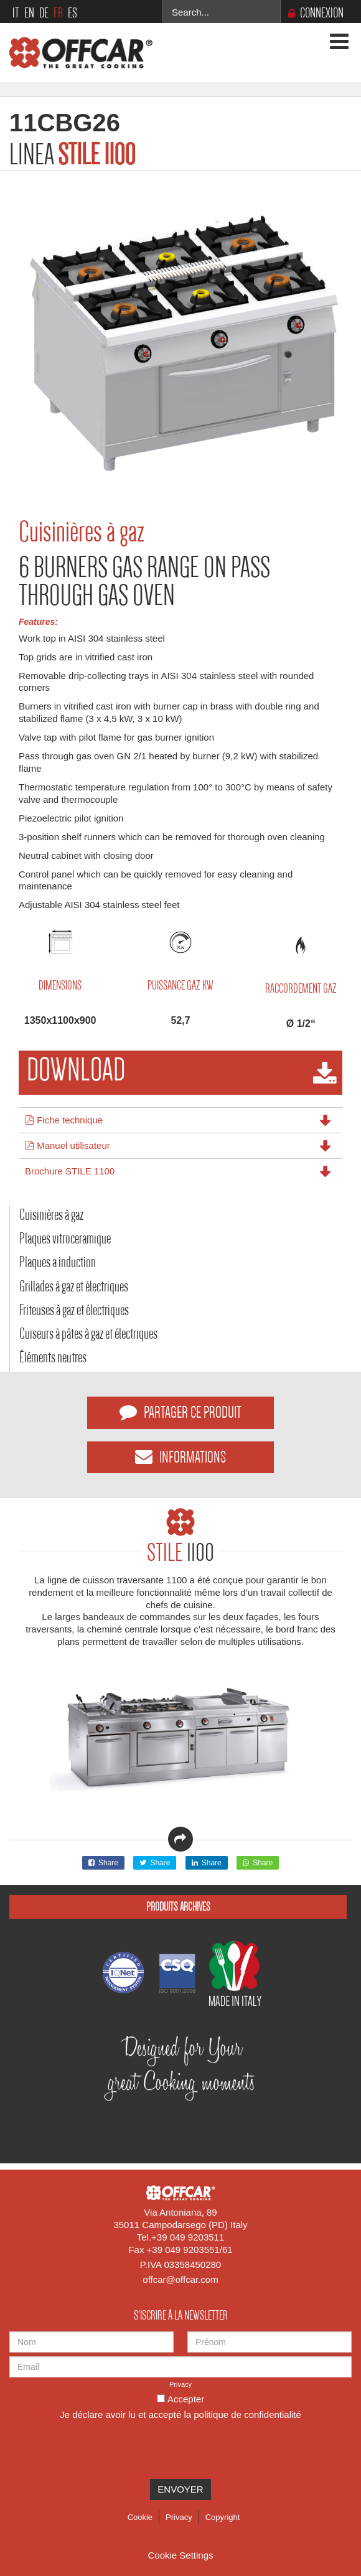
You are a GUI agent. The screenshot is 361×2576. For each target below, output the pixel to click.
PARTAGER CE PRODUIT (180, 1412)
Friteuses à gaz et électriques (74, 1309)
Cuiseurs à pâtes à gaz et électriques (88, 1333)
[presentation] (104, 2448)
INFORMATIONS (180, 1457)
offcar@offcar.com (180, 2279)
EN (29, 13)
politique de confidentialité (247, 2414)
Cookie (140, 2517)
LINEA (72, 154)
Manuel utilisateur (67, 1145)
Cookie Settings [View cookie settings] (180, 2555)
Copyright (222, 2517)
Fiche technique (64, 1119)
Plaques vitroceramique (65, 1238)
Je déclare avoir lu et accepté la (180, 2414)
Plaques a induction (57, 1261)
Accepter (185, 2399)
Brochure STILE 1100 (70, 1171)
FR (58, 13)
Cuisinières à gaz (51, 1214)
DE (44, 13)
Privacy (180, 2384)
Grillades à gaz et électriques (73, 1286)
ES (72, 13)
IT (15, 13)
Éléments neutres (53, 1357)
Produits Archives (178, 1906)
